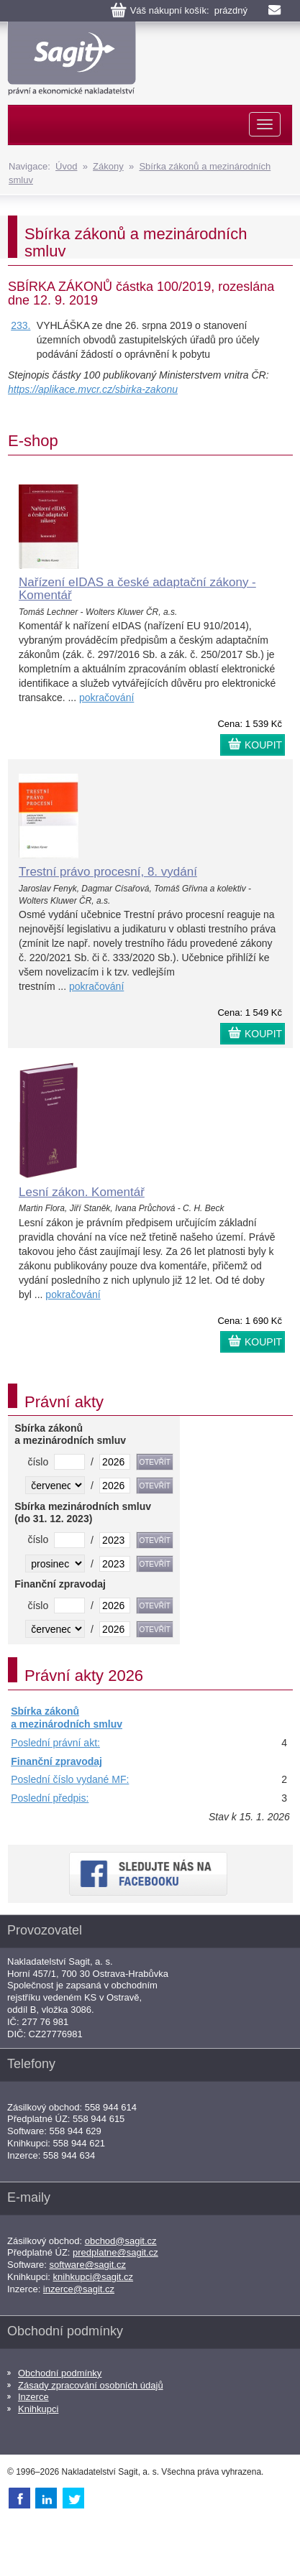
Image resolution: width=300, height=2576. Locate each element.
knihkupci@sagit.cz (93, 2276)
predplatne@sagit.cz (115, 2252)
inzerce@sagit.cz (78, 2289)
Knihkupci (38, 2409)
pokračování (106, 697)
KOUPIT (263, 745)
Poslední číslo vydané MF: (70, 1779)
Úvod (66, 166)
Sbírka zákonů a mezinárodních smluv (66, 1717)
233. (20, 325)
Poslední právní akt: (55, 1742)
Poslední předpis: (49, 1798)
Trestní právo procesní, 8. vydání (108, 872)
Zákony (108, 166)
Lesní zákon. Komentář (82, 1192)
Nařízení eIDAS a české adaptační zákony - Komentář (137, 589)
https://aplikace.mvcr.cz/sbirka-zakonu (93, 389)
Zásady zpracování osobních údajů (90, 2385)
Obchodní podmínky (59, 2373)
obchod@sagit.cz (121, 2241)
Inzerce (33, 2396)
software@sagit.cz (88, 2264)
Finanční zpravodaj (56, 1761)
